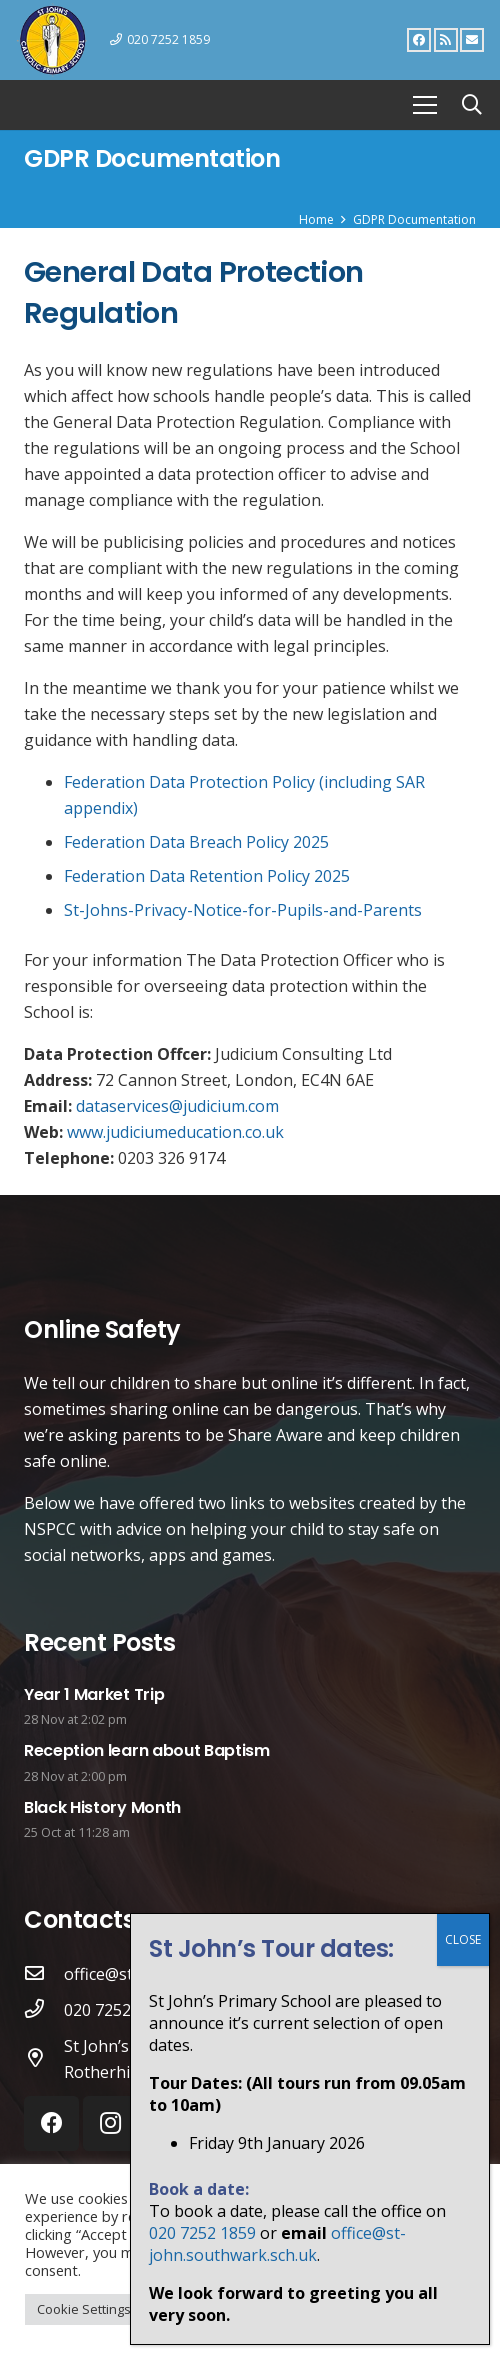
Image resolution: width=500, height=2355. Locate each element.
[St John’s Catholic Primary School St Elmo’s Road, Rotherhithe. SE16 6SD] (44, 2059)
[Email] (472, 40)
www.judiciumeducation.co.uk (175, 1132)
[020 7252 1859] (44, 2010)
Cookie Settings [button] (84, 2309)
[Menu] (425, 105)
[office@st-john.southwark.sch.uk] (44, 1974)
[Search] (472, 105)
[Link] (52, 40)
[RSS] (446, 40)
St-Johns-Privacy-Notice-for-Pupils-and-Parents (243, 910)
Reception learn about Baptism (147, 1750)
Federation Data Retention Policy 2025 (207, 876)
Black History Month (102, 1807)
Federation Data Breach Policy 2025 (196, 842)
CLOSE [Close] (463, 2311)
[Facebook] (419, 40)
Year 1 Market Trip (94, 1694)
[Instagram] (110, 2123)
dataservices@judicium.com (177, 1106)
